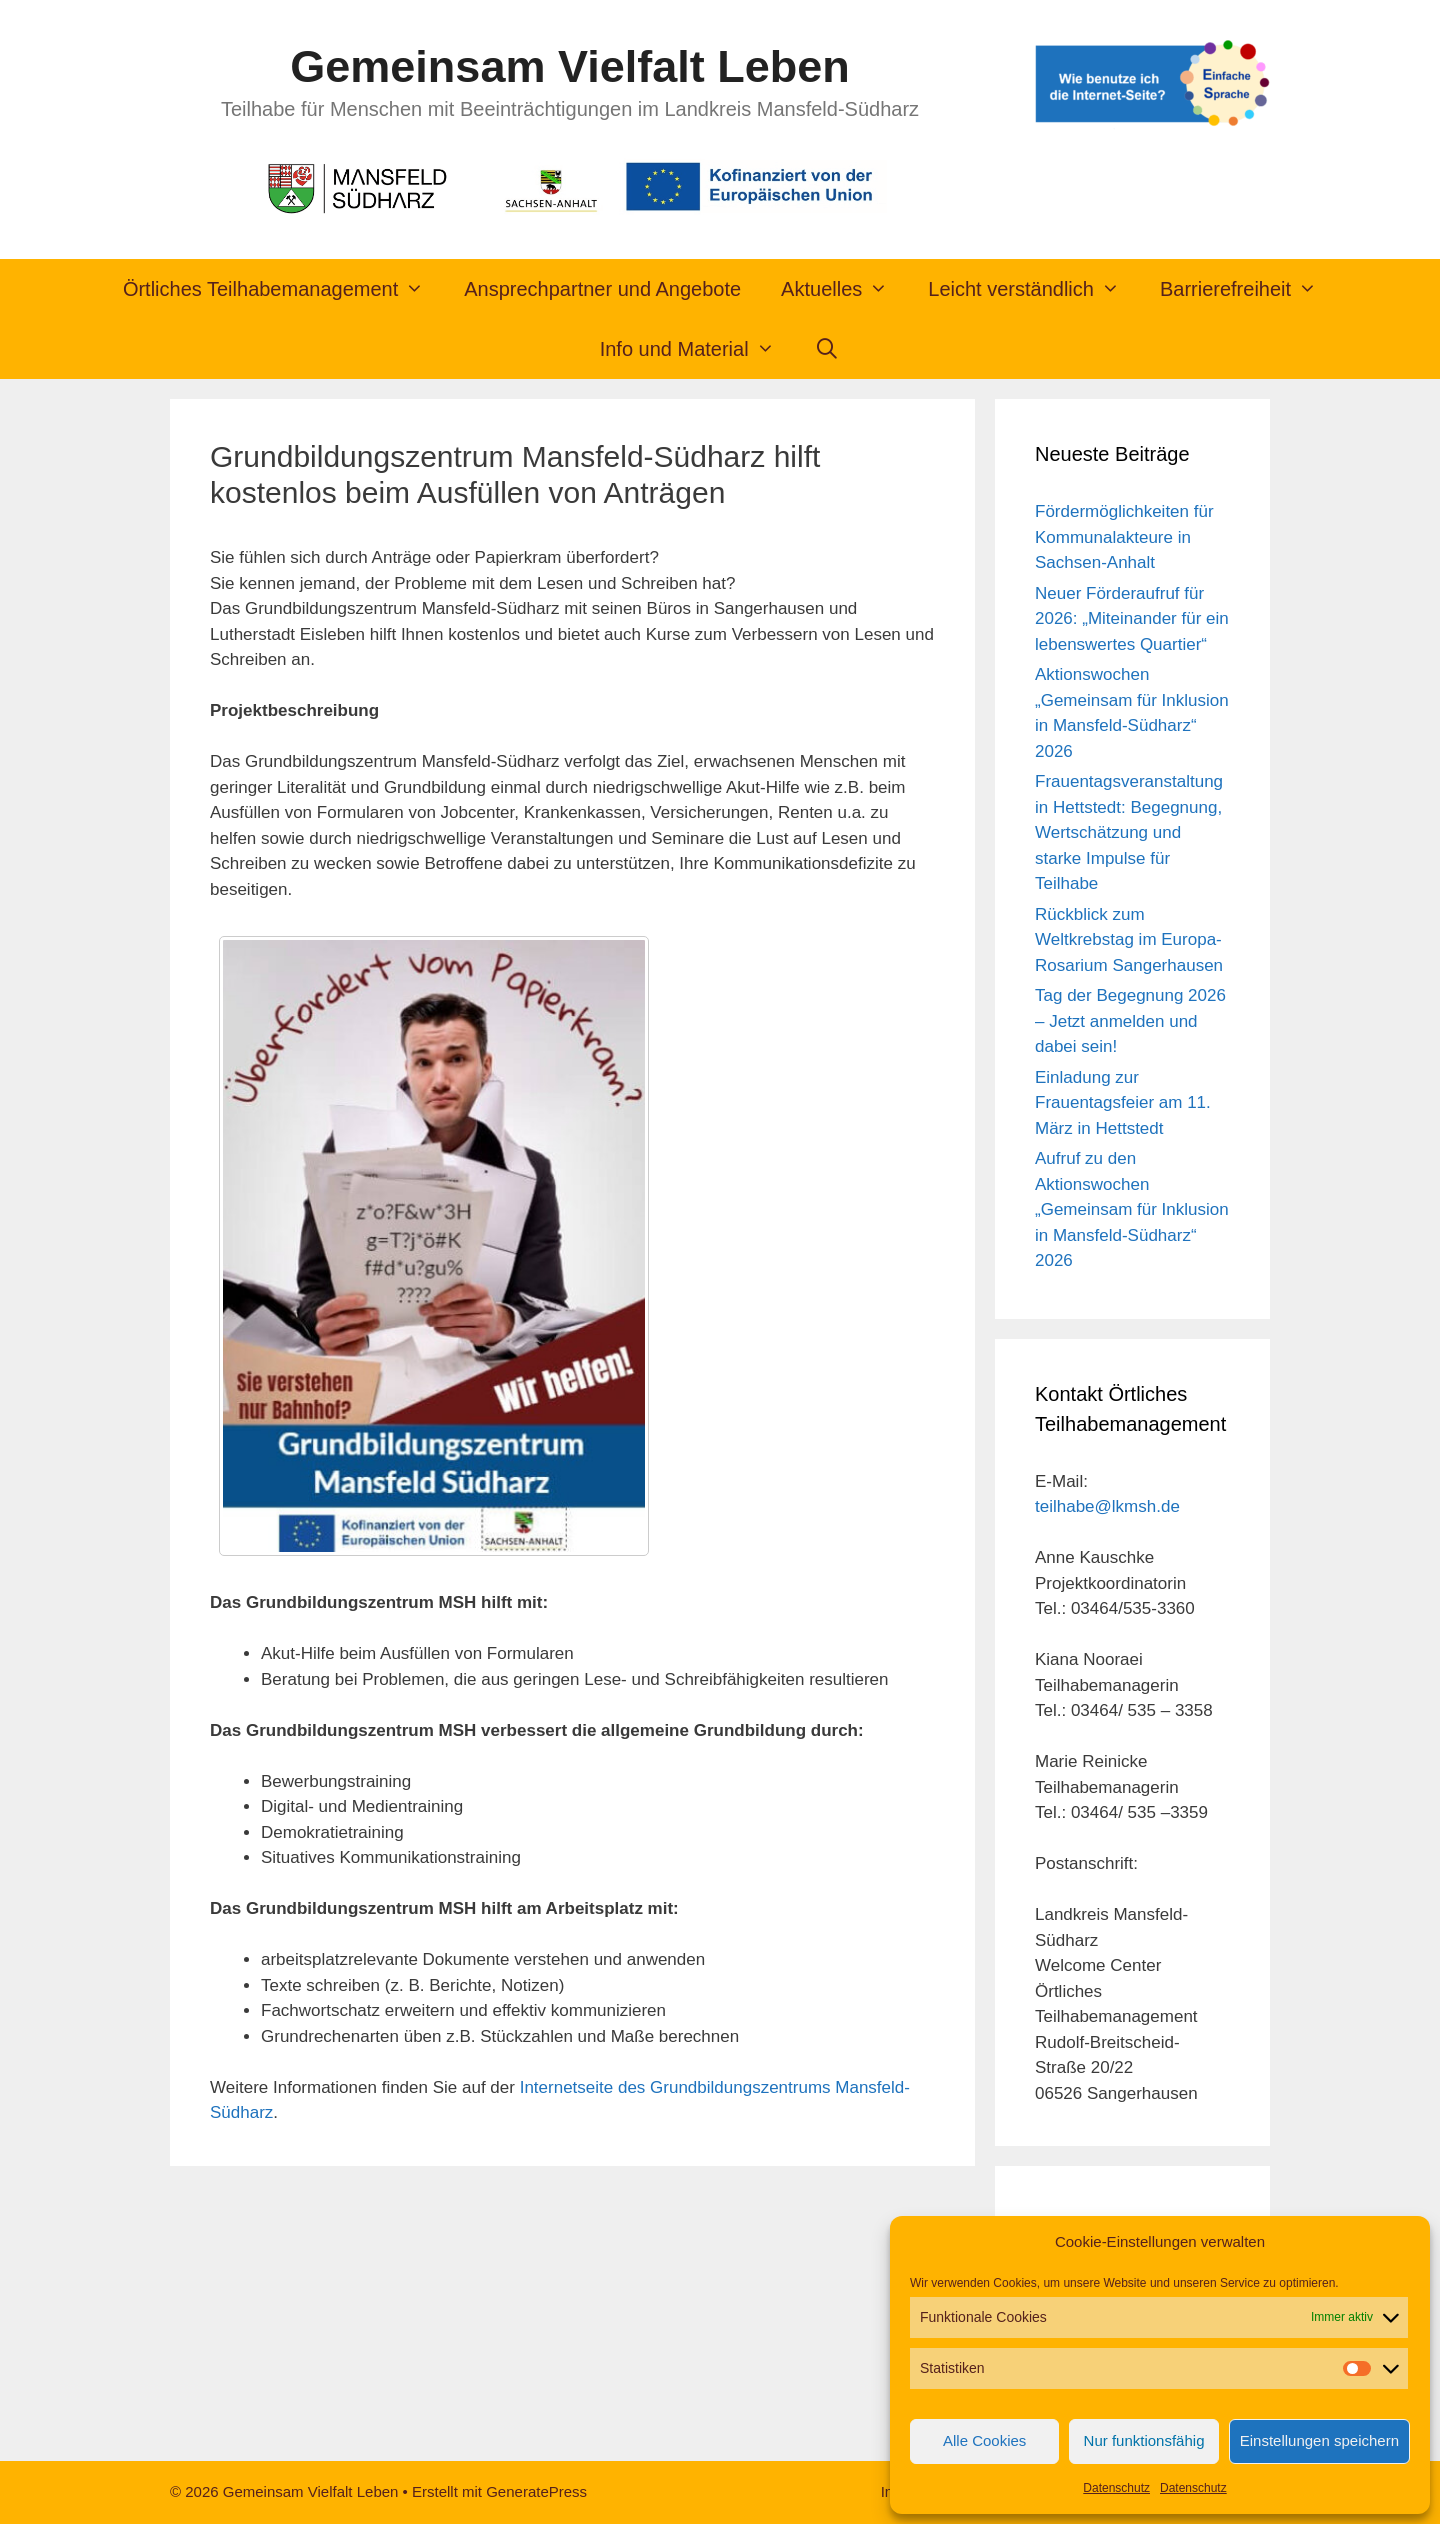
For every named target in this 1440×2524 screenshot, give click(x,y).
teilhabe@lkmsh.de (1107, 1506)
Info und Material (697, 349)
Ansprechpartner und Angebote (602, 289)
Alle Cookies (984, 2440)
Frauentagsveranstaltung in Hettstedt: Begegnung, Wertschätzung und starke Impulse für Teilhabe (1129, 832)
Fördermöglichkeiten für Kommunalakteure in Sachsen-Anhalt (1124, 537)
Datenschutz (1116, 2488)
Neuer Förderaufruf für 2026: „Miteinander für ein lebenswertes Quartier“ (1132, 619)
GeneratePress (536, 2491)
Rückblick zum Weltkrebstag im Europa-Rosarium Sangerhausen (1129, 940)
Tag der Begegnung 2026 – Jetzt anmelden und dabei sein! (1130, 1021)
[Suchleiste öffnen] (828, 349)
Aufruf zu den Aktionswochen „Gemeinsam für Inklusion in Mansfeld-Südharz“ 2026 (1132, 1209)
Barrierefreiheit (1248, 289)
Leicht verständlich (1034, 289)
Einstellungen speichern (1319, 2440)
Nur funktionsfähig (1144, 2440)
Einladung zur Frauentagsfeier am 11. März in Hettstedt (1123, 1103)
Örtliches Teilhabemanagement (283, 289)
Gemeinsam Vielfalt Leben (569, 66)
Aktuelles (844, 289)
